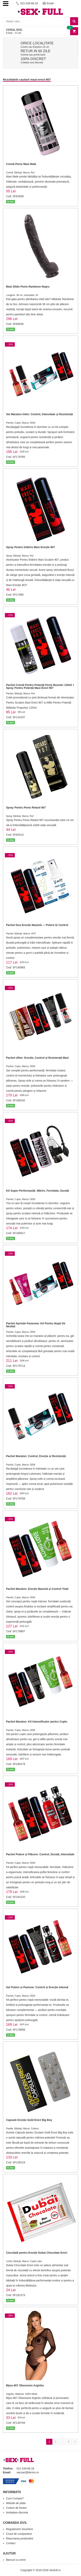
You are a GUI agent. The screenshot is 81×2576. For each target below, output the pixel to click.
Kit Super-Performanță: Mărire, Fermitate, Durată (37, 1190)
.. (62, 2441)
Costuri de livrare (16, 2507)
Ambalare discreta (17, 2512)
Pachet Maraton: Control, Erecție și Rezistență (36, 1456)
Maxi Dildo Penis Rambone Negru (27, 286)
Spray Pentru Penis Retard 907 (26, 807)
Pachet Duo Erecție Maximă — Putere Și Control (37, 925)
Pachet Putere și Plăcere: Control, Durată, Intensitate (40, 1854)
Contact (10, 2543)
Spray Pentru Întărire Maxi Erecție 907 (30, 547)
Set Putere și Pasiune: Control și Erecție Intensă (37, 1987)
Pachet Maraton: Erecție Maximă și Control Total (37, 1588)
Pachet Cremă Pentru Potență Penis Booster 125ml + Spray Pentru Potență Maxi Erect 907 (40, 686)
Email (48, 3)
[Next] (74, 2442)
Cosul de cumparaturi (19, 2533)
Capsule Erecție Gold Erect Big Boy (29, 2120)
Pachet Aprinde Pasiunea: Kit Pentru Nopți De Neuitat (35, 1325)
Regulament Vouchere (19, 2529)
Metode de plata (16, 2503)
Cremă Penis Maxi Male (21, 164)
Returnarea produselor (19, 2538)
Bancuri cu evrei (16, 2559)
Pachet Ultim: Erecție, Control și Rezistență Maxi (37, 1057)
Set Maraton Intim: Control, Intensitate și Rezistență (39, 414)
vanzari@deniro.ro (28, 2472)
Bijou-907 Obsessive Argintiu (25, 2385)
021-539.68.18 (27, 3)
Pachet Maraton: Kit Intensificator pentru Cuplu (36, 1721)
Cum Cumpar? (15, 2498)
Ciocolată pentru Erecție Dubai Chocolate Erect (36, 2252)
